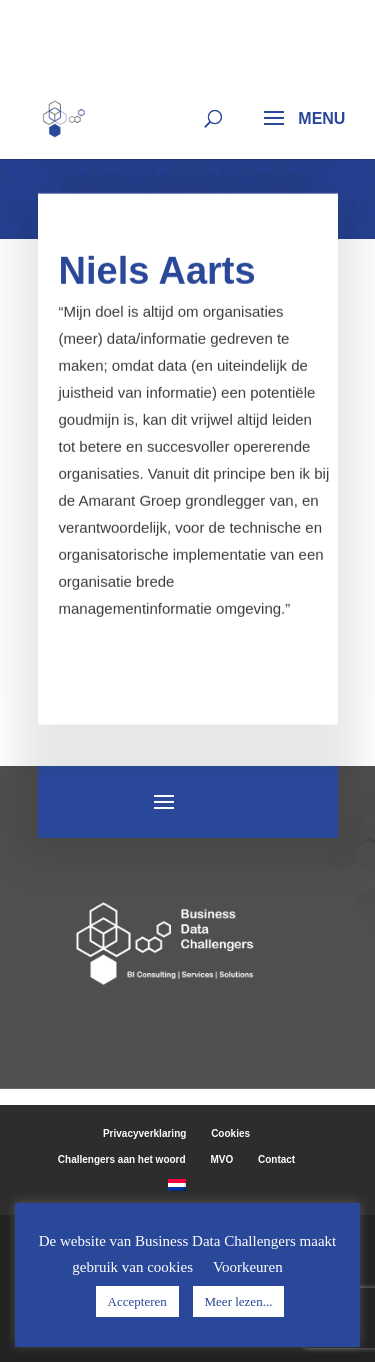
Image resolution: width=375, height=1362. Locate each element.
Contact (276, 1159)
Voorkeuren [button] (248, 1267)
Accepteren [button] (137, 1301)
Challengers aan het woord (122, 1159)
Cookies (230, 1133)
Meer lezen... (239, 1301)
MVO (221, 1159)
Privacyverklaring (144, 1133)
